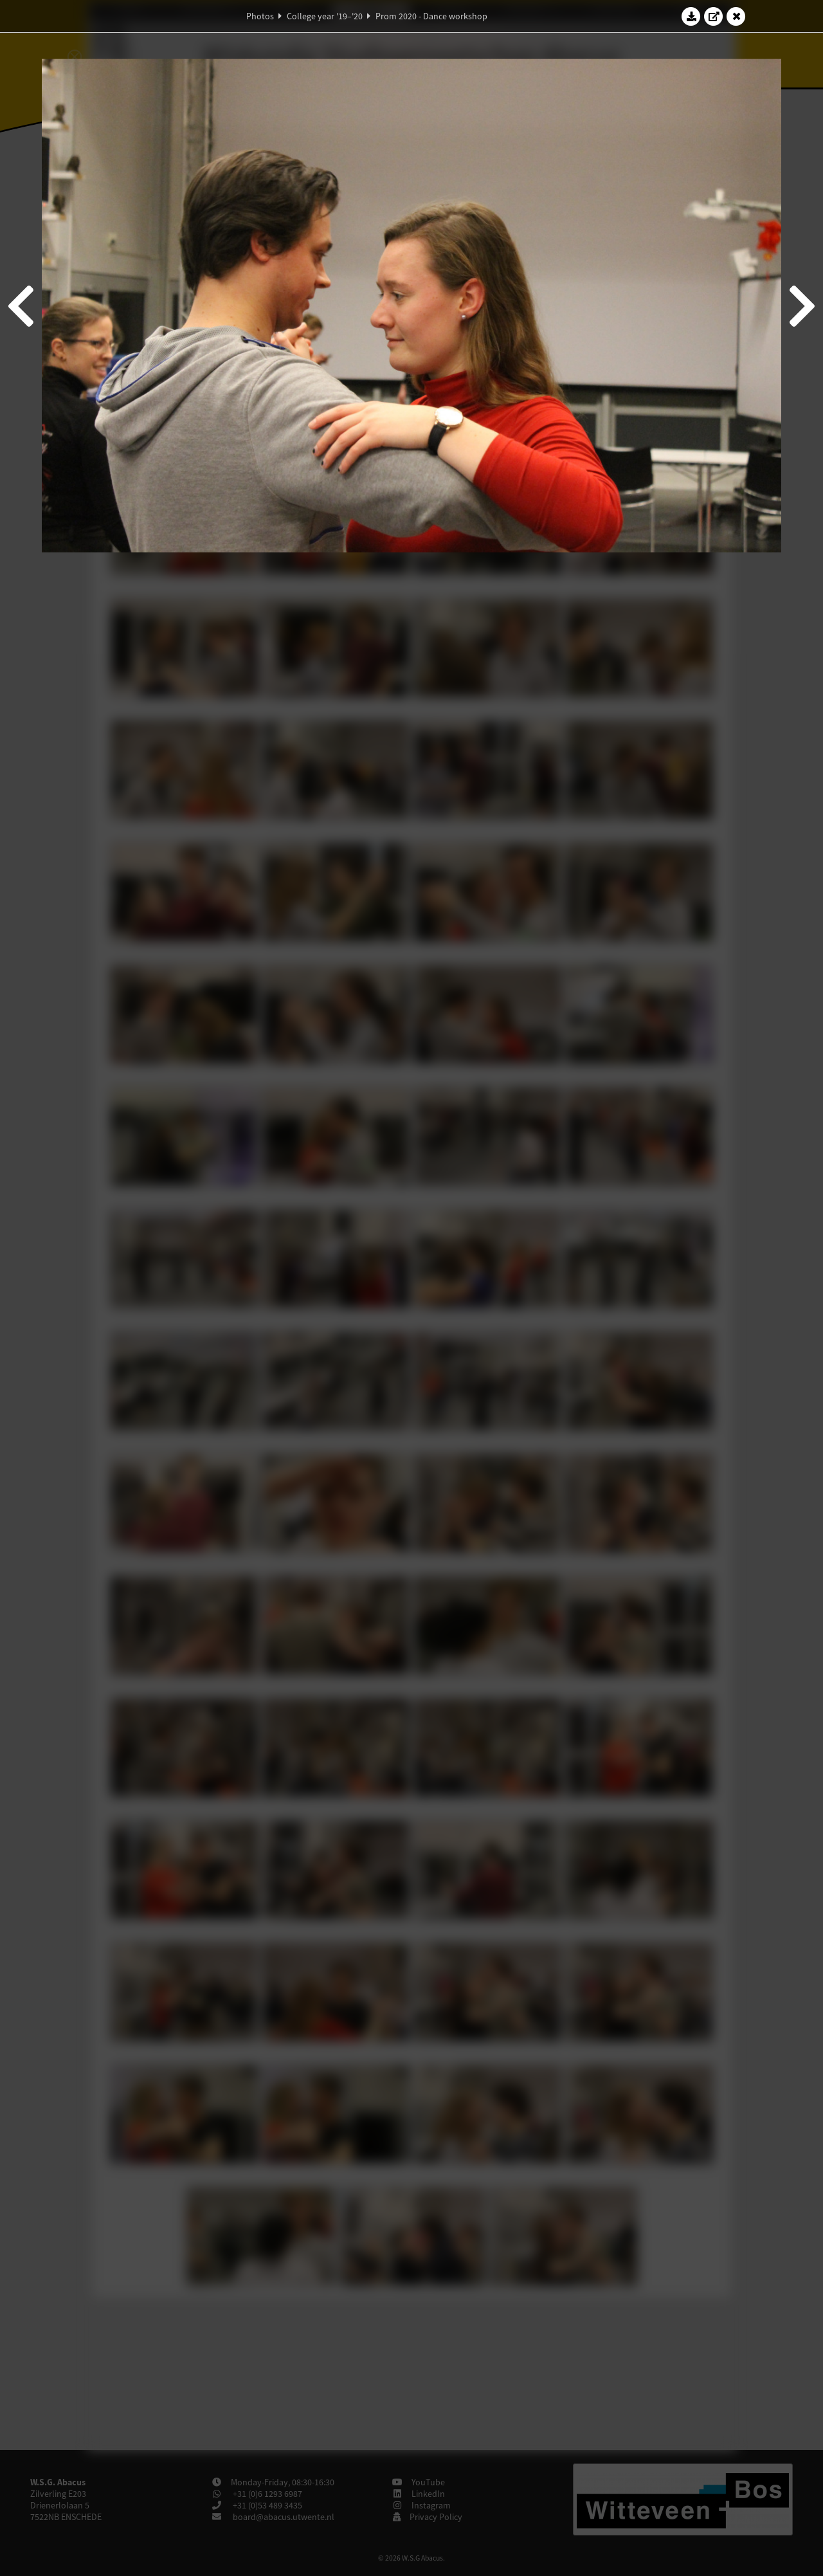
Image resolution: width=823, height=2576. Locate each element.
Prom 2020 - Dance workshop (431, 16)
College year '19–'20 (325, 16)
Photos (260, 16)
